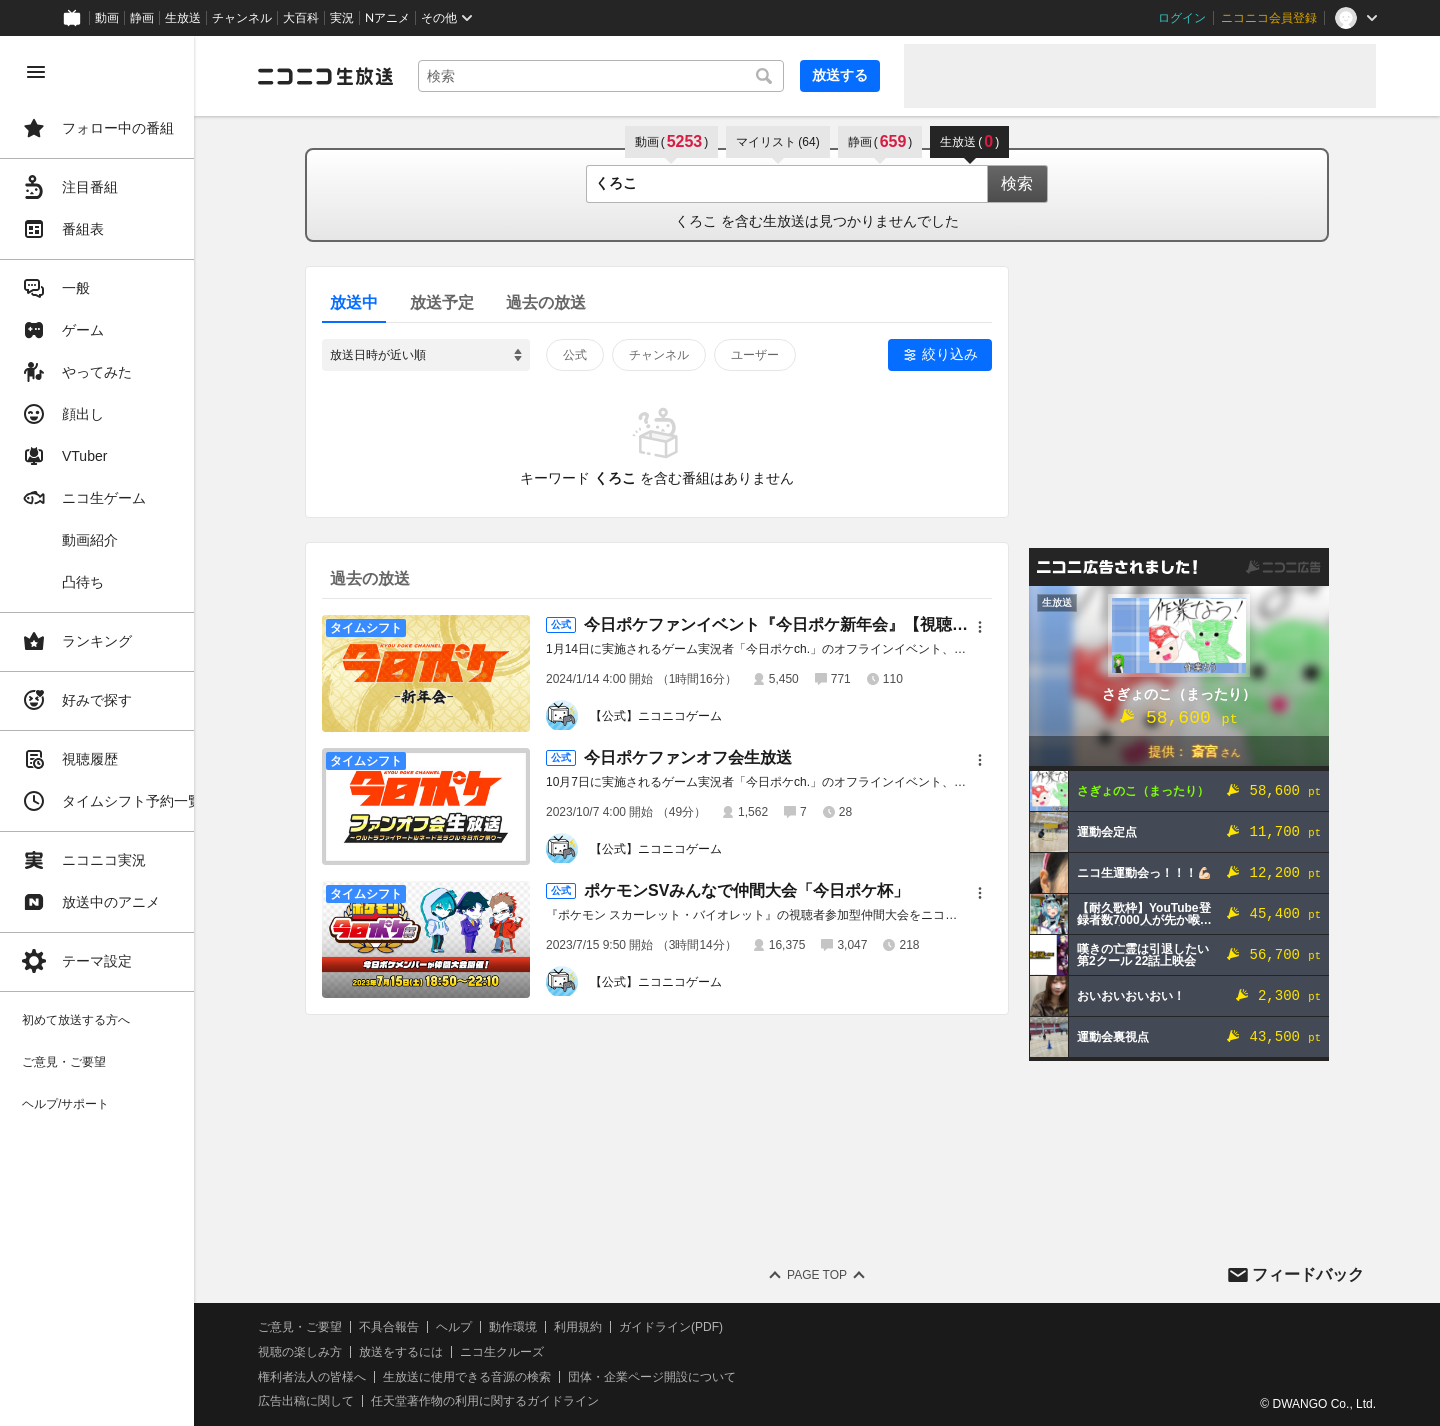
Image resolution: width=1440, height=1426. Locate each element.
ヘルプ (484, 1327)
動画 (107, 18)
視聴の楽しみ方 (330, 1352)
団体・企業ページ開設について (682, 1377)
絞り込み (965, 354)
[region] (112, 731)
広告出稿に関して (336, 1401)
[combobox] (616, 76)
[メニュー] (995, 627)
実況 (342, 18)
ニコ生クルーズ (532, 1352)
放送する (840, 75)
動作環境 (543, 1327)
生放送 (183, 18)
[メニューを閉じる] (36, 72)
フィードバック (1308, 1274)
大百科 (301, 18)
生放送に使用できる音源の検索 (497, 1377)
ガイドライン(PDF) (701, 1327)
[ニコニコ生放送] (356, 76)
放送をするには (431, 1352)
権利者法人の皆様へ (342, 1377)
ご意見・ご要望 (330, 1327)
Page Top (832, 1275)
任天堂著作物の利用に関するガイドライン (515, 1401)
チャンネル (242, 18)
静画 (142, 18)
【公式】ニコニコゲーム (671, 716)
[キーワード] (616, 76)
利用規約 (608, 1327)
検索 (1032, 183)
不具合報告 (419, 1327)
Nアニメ (387, 18)
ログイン (1182, 18)
